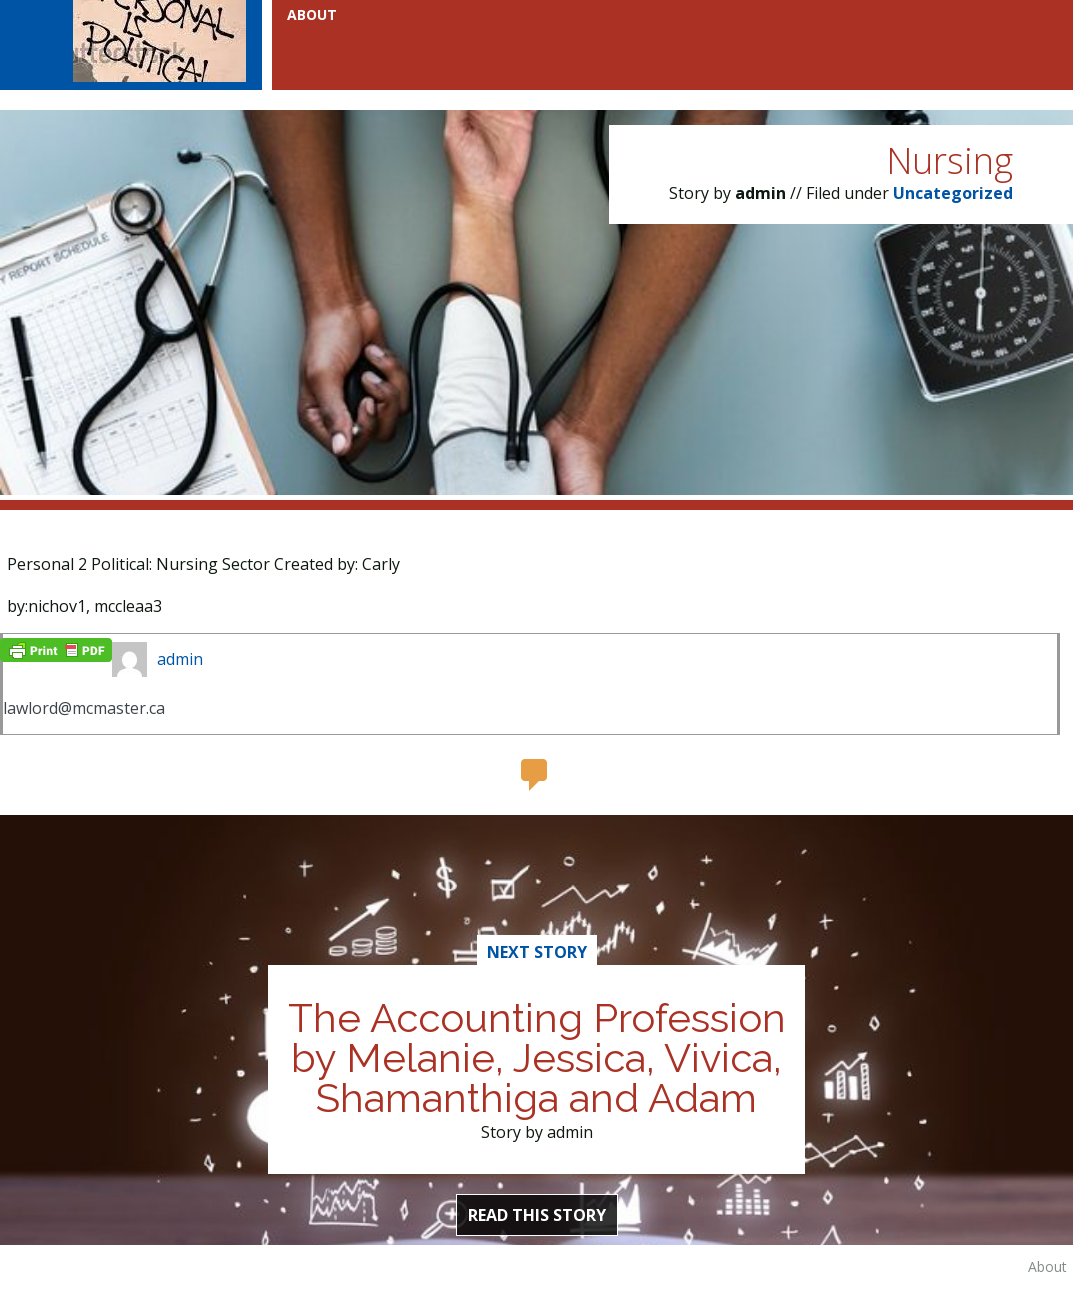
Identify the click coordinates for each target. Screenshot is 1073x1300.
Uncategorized (953, 193)
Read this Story (537, 1215)
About (1047, 1266)
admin (180, 659)
